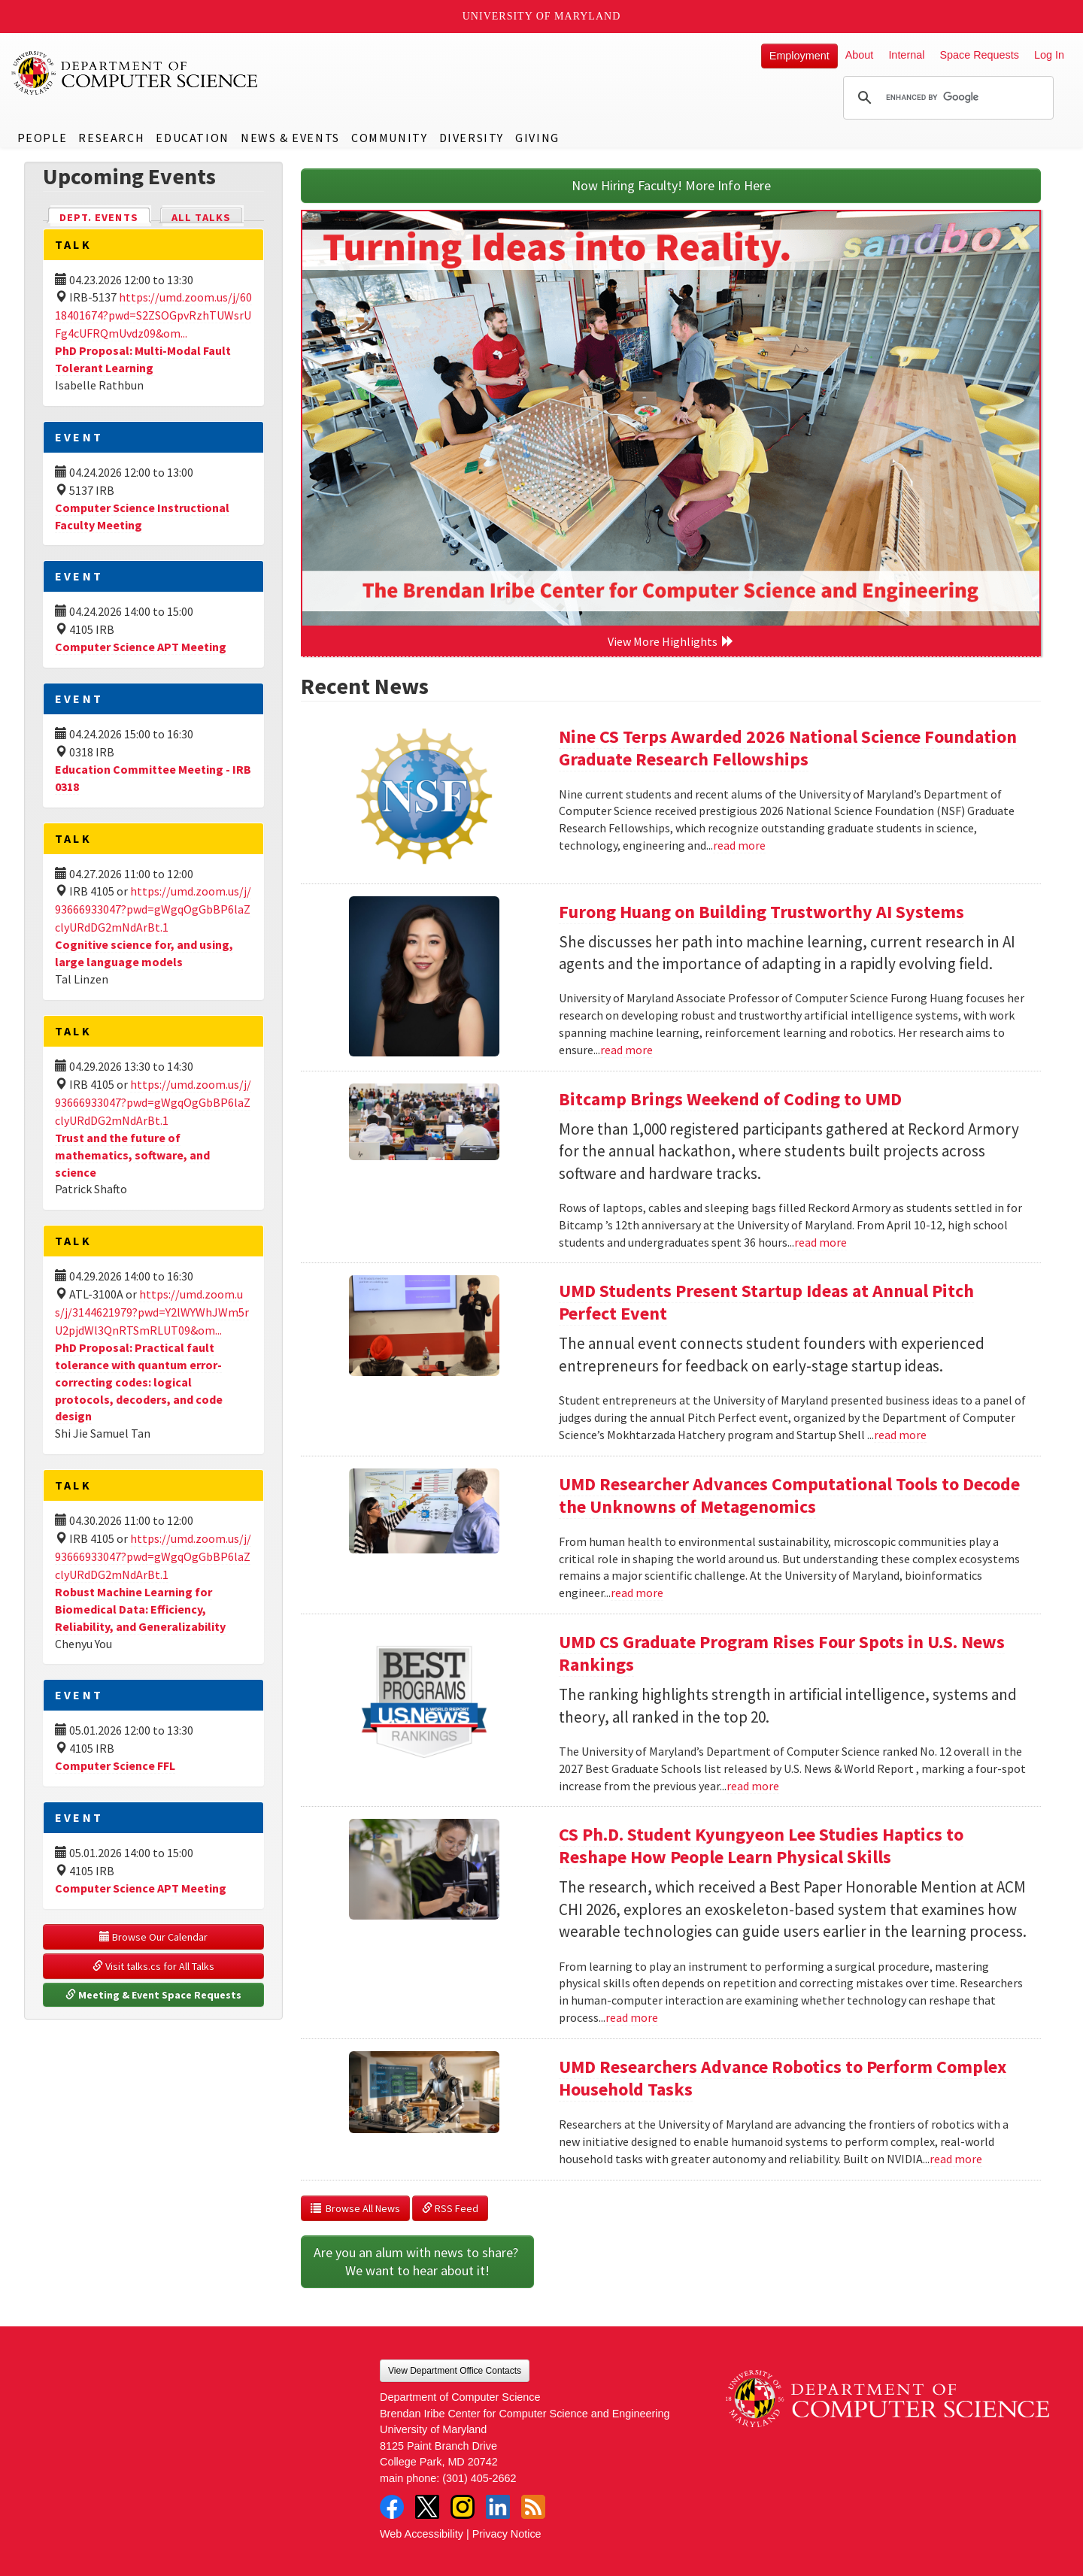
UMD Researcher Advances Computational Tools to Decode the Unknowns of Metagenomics (789, 1495)
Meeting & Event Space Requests (153, 1995)
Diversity (471, 137)
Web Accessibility (421, 2534)
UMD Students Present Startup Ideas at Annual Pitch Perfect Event (766, 1302)
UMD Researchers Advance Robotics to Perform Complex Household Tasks (782, 2078)
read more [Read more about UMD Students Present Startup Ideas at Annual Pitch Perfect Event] (900, 1434)
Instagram (462, 2507)
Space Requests (979, 55)
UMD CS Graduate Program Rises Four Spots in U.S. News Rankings (782, 1653)
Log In (1049, 55)
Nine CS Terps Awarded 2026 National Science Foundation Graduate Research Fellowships (788, 748)
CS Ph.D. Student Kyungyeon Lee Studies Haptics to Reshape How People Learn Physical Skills (761, 1845)
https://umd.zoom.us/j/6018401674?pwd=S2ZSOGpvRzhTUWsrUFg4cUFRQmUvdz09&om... (153, 315)
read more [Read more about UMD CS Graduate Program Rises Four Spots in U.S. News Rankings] (753, 1785)
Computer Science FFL (115, 1765)
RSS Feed (450, 2208)
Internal (906, 55)
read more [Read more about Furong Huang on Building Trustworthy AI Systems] (626, 1049)
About (859, 55)
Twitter (427, 2507)
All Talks (201, 217)
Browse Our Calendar (153, 1937)
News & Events (290, 137)
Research (111, 137)
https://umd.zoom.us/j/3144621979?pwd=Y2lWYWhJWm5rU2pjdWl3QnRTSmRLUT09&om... (152, 1312)
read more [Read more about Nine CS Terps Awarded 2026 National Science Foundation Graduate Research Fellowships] (739, 845)
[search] (946, 98)
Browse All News (355, 2208)
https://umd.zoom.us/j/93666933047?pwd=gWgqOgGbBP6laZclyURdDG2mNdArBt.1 (153, 909)
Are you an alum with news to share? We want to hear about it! (417, 2261)
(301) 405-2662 (479, 2478)
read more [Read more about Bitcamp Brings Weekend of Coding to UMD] (820, 1242)
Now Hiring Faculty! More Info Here (671, 185)
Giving (537, 137)
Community (389, 137)
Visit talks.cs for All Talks (153, 1966)
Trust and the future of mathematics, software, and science (132, 1155)
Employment (799, 56)
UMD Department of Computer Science (135, 73)
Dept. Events (105, 216)
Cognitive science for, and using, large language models (144, 953)
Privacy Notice (507, 2534)
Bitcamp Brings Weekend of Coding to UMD (730, 1099)
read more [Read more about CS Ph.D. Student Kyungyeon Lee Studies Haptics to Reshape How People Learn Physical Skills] (631, 2017)
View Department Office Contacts (454, 2370)
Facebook (392, 2507)
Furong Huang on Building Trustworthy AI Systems (761, 911)
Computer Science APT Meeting (140, 646)
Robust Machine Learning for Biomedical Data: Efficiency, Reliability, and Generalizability (140, 1609)
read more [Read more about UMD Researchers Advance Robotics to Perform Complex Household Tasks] (956, 2158)
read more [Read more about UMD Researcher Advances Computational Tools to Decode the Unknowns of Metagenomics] (637, 1592)
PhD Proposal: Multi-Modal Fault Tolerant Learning (143, 359)
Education (192, 137)
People (42, 137)
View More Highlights (671, 641)
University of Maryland (542, 16)
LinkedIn (498, 2507)
